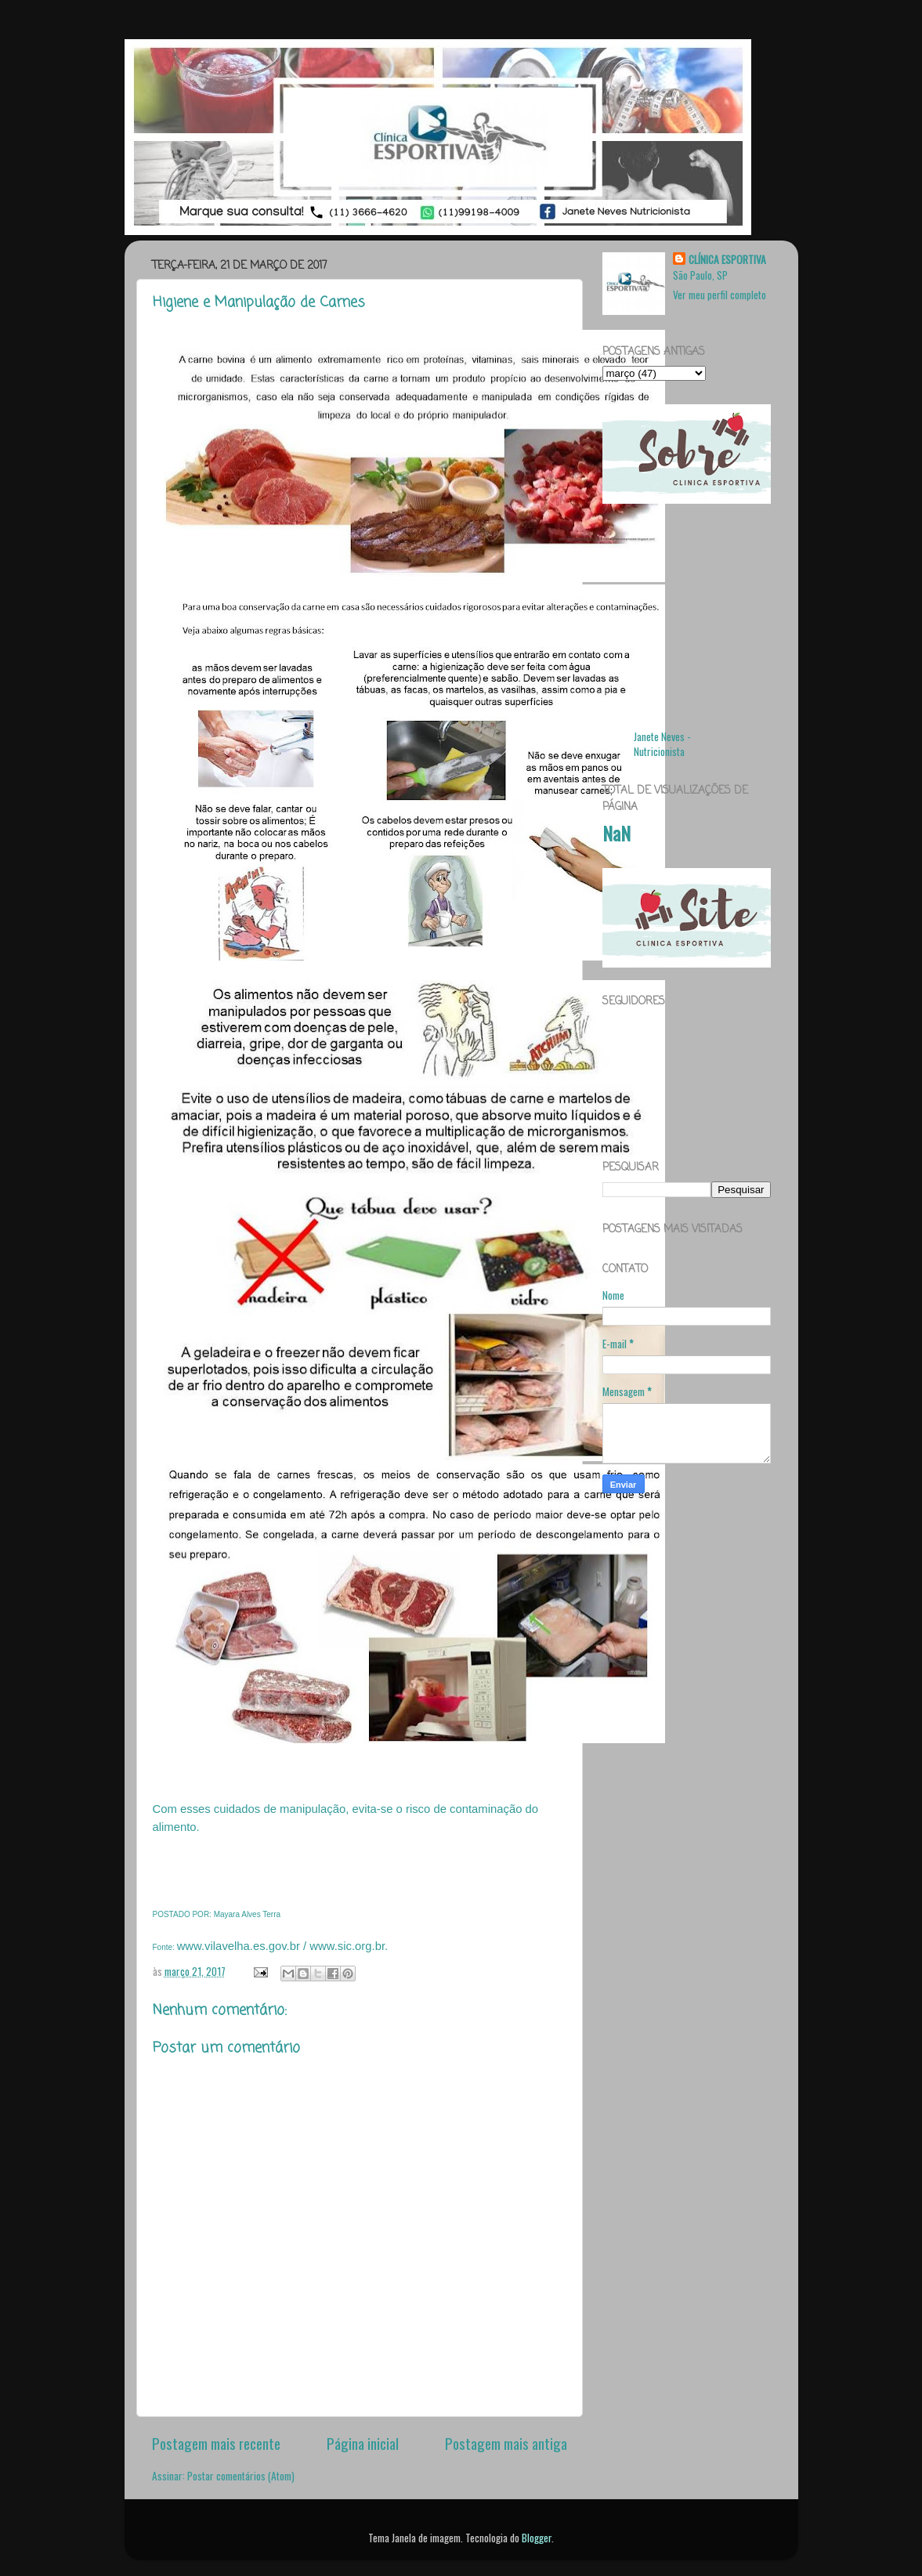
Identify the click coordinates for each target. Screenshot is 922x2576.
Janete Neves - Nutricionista (662, 744)
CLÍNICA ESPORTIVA (727, 259)
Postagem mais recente (216, 2443)
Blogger (536, 2537)
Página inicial (363, 2443)
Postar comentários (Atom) (241, 2476)
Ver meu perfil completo (719, 294)
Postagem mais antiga (506, 2443)
